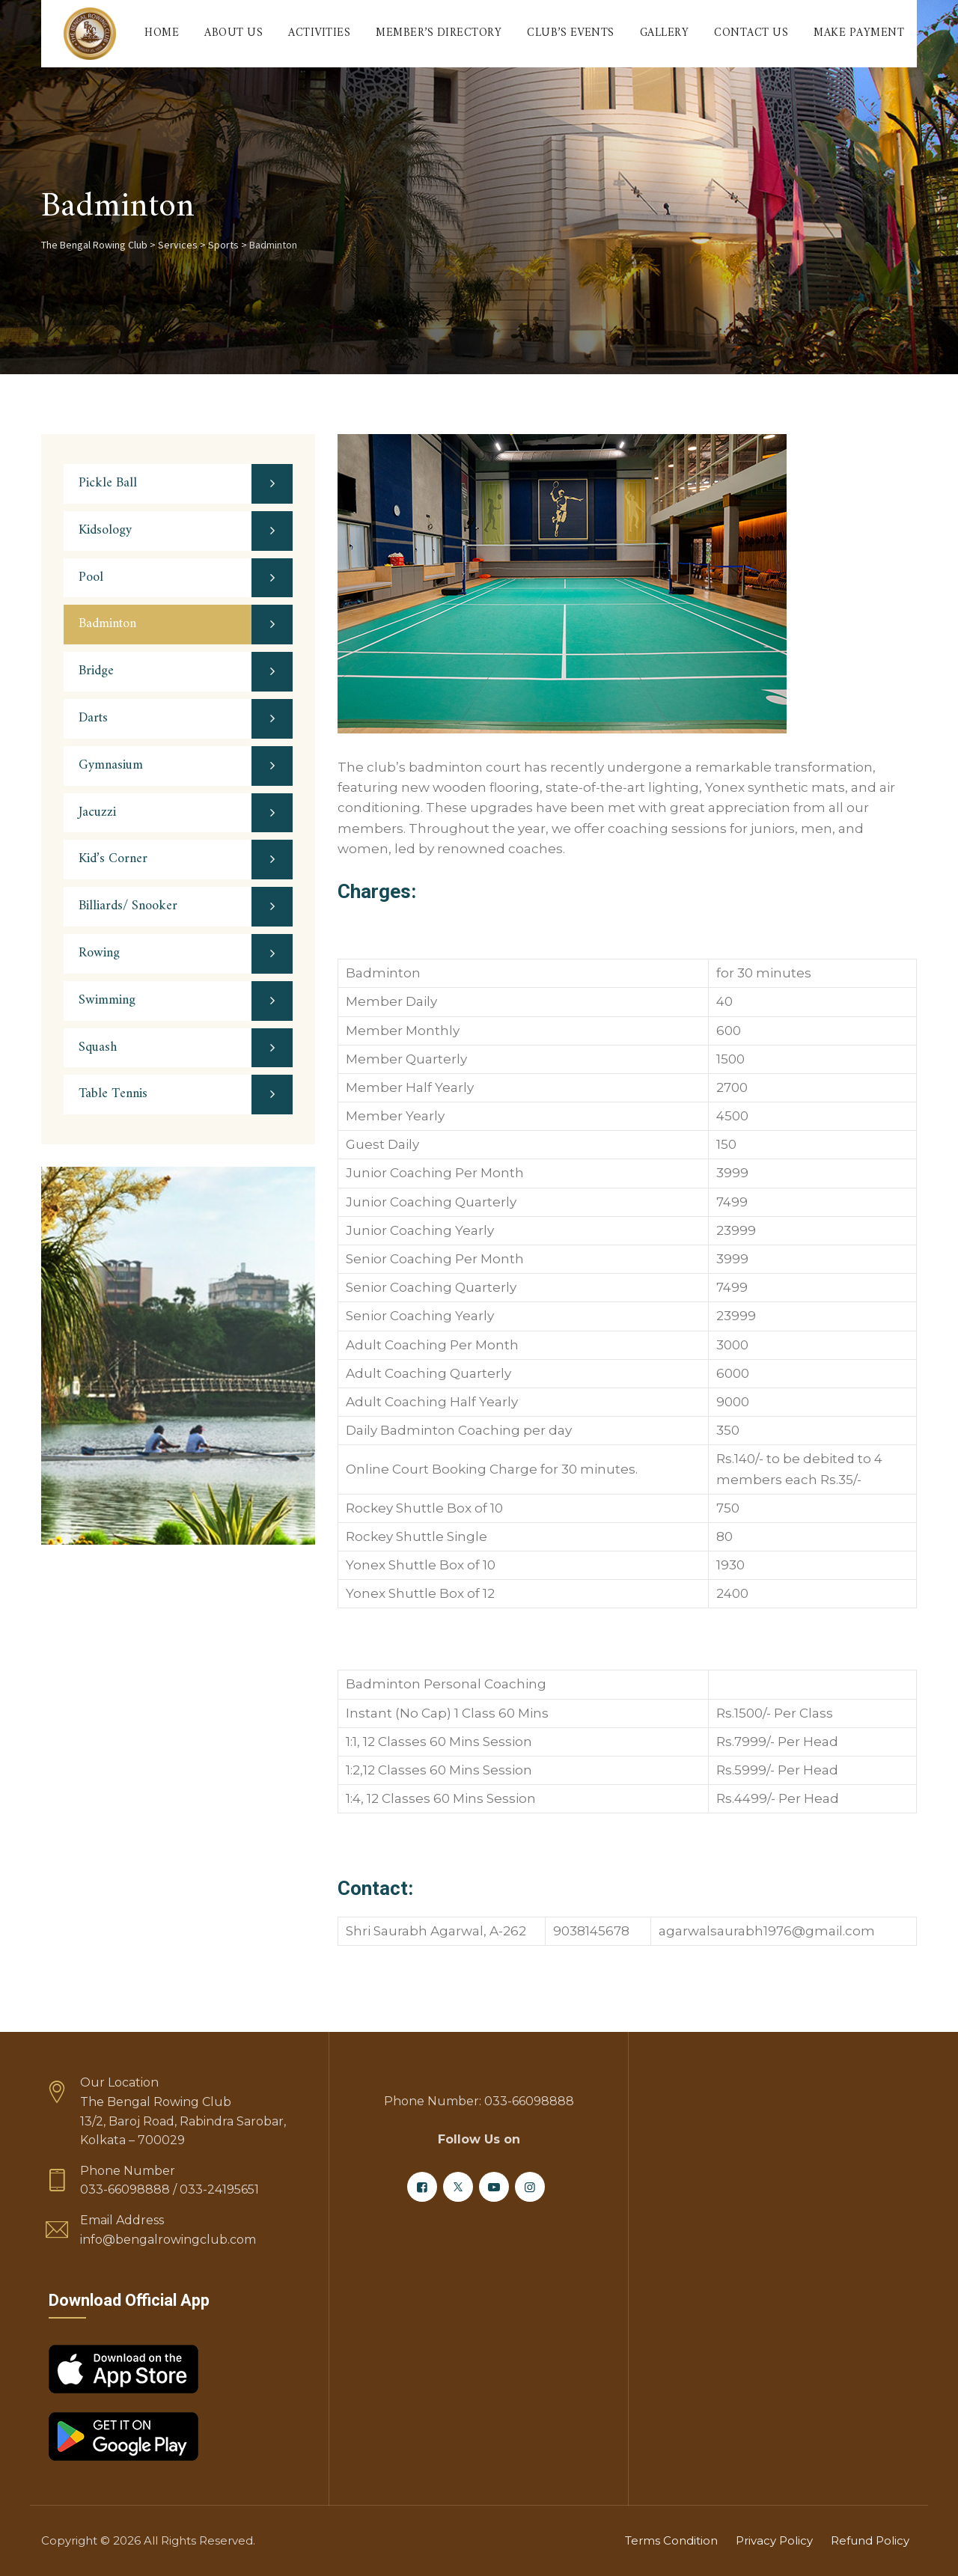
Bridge (96, 671)
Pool (91, 577)
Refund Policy (870, 2540)
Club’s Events (570, 33)
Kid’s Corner (113, 858)
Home (161, 33)
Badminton (107, 623)
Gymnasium (111, 765)
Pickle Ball (108, 483)
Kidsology (105, 530)
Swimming (107, 1000)
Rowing (99, 953)
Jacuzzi (97, 812)
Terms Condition (671, 2540)
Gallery (664, 33)
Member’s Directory (438, 33)
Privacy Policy (774, 2540)
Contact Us (751, 33)
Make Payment (859, 33)
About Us (233, 33)
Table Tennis (113, 1093)
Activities (319, 33)
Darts (93, 718)
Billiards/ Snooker (128, 906)
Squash (98, 1047)
